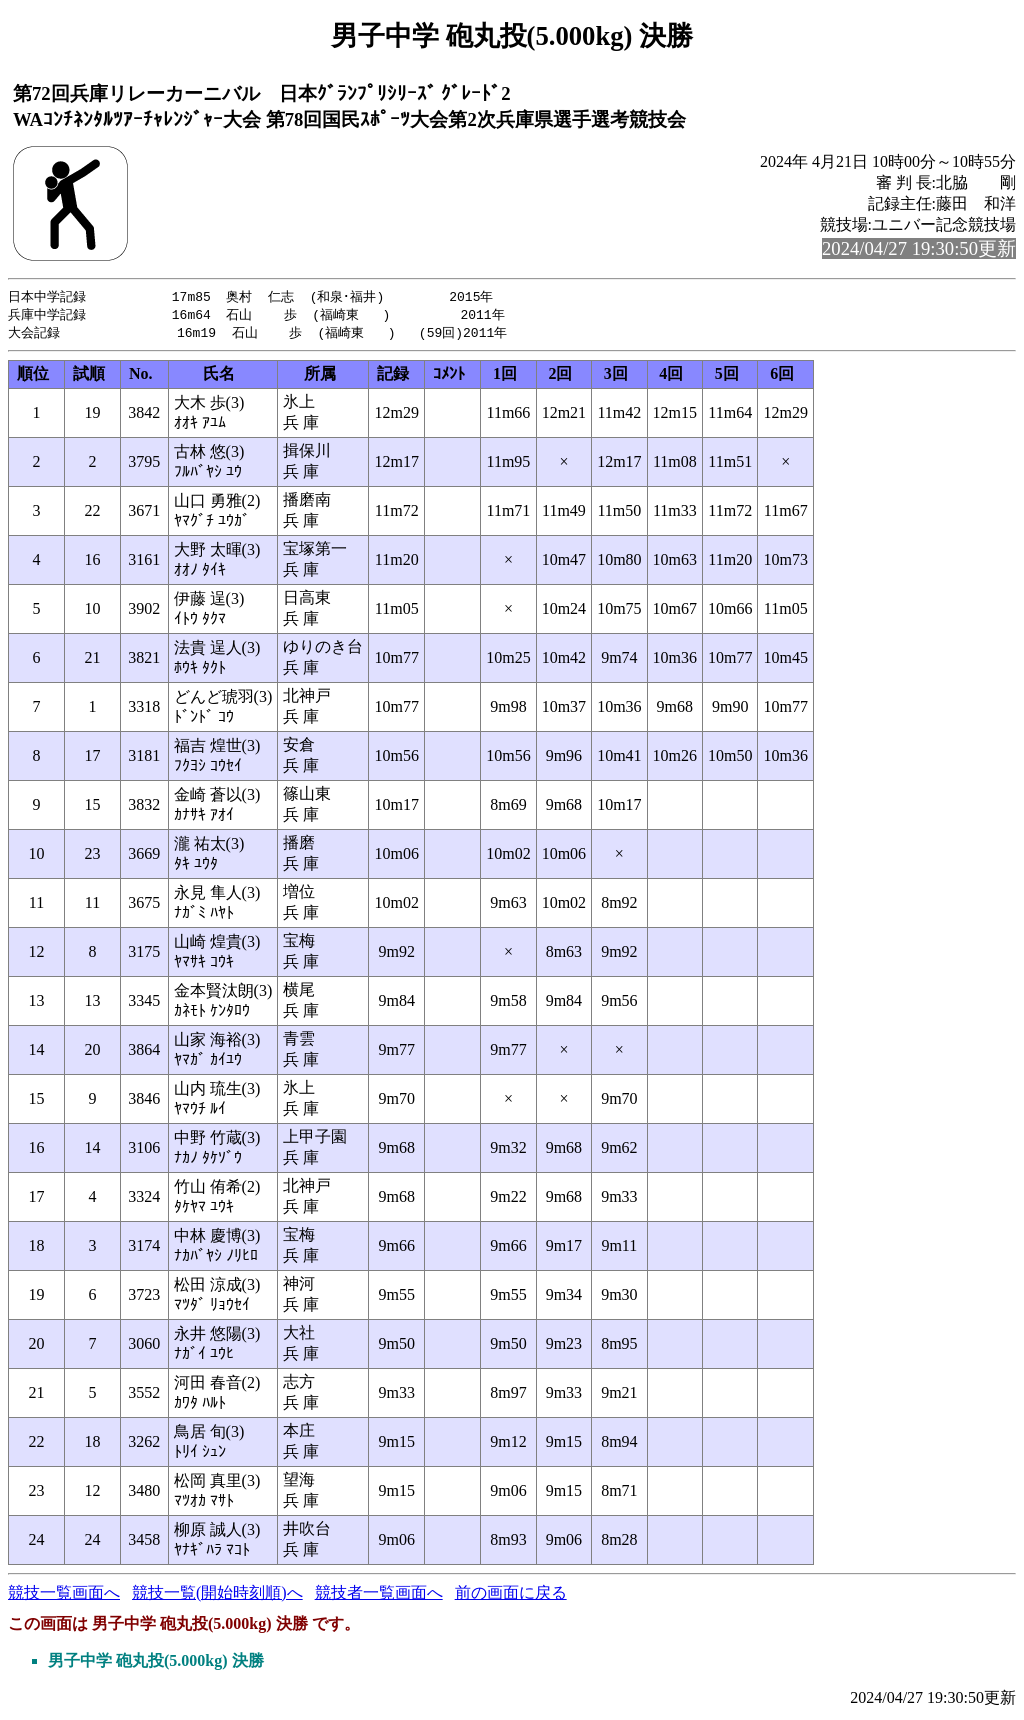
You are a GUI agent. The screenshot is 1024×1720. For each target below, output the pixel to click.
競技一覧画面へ (64, 1595)
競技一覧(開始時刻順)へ (217, 1595)
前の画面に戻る (511, 1595)
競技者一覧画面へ (379, 1595)
